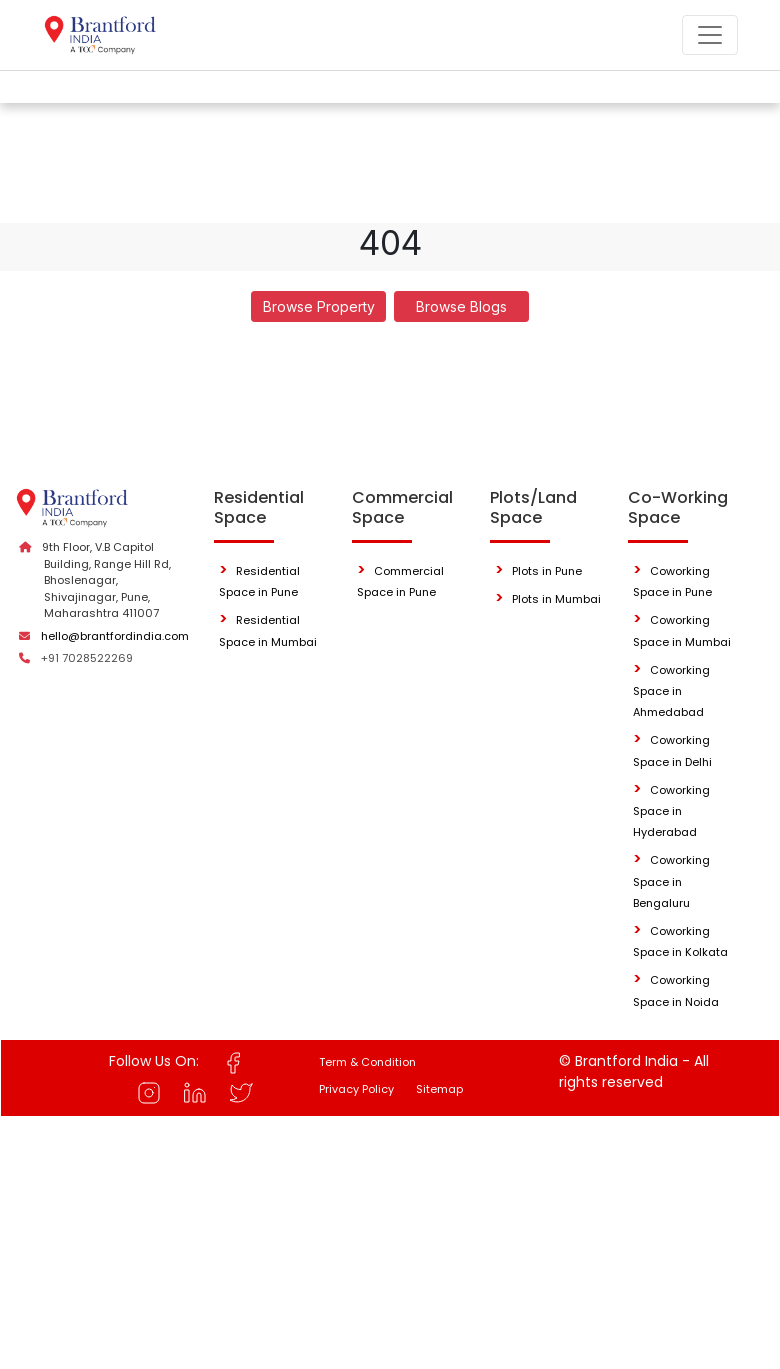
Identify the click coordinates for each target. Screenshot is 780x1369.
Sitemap (439, 1089)
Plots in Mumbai (556, 599)
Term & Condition (367, 1062)
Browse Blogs (461, 306)
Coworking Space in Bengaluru (671, 881)
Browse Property (319, 306)
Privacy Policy (356, 1089)
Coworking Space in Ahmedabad (671, 691)
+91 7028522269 (87, 658)
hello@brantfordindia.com (115, 636)
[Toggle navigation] (710, 35)
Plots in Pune (547, 571)
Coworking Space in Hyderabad (671, 811)
